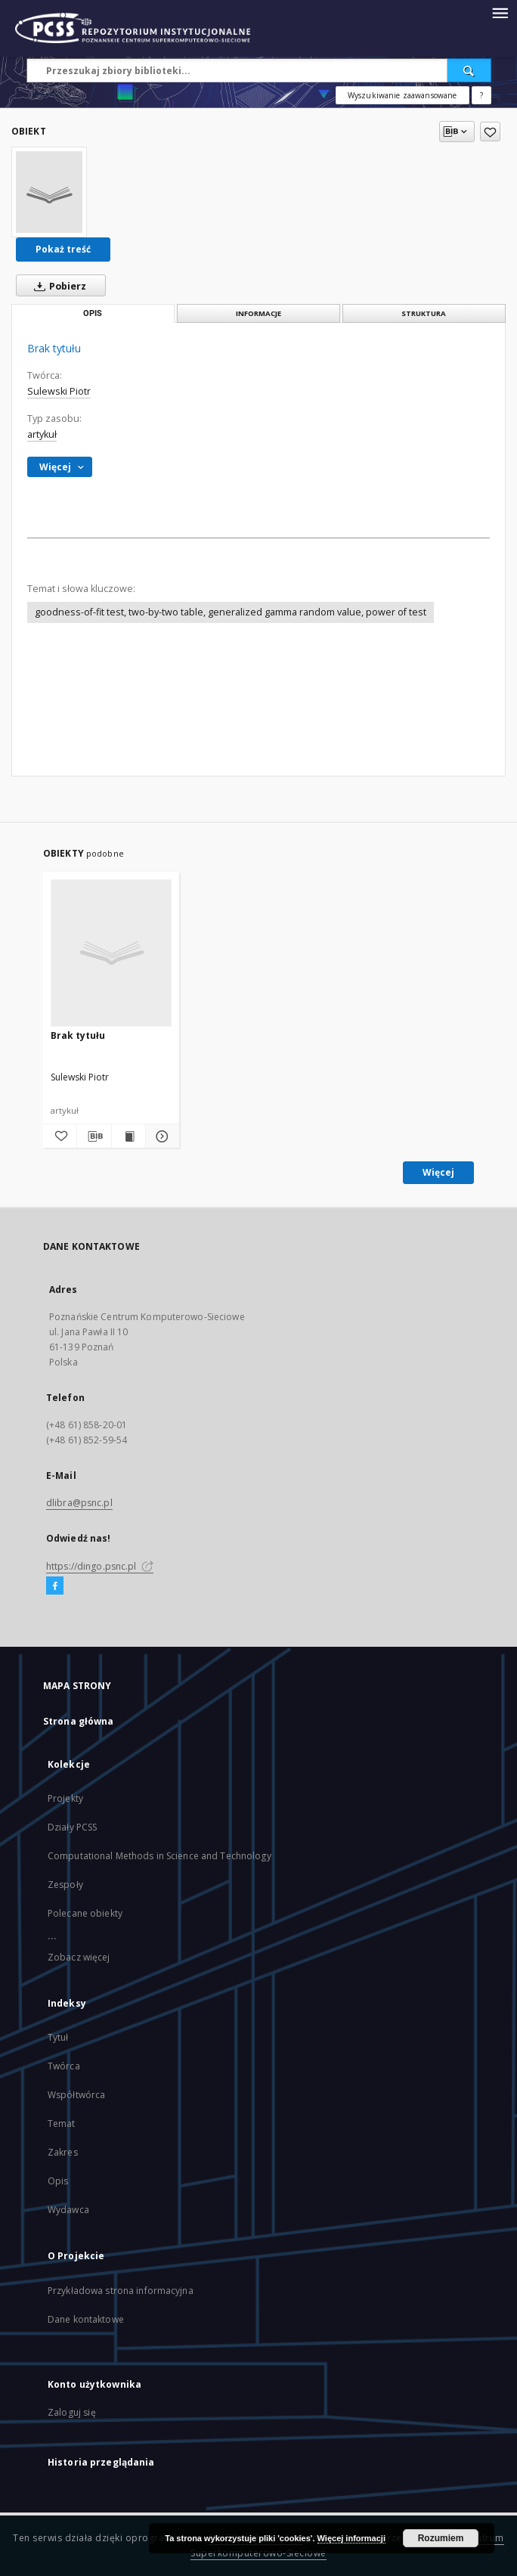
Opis (58, 2181)
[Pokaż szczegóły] (160, 1136)
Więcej (438, 1172)
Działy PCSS (72, 1827)
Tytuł (58, 2037)
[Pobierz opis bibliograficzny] (93, 1136)
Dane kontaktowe (86, 2319)
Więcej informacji (351, 2538)
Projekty (65, 1798)
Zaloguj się (72, 2412)
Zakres (63, 2152)
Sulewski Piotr (59, 391)
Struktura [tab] (423, 313)
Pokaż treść (63, 249)
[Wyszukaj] (469, 70)
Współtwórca (76, 2094)
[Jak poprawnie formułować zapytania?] (481, 95)
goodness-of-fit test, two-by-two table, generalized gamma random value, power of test (230, 612)
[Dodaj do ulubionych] (490, 131)
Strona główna (78, 1721)
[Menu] (499, 12)
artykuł (42, 434)
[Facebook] (54, 1586)
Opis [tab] (92, 313)
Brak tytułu (78, 1035)
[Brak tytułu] (49, 192)
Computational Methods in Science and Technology (159, 1855)
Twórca (64, 2066)
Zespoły (65, 1884)
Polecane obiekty (85, 1913)
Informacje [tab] (258, 313)
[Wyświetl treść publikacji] (128, 1136)
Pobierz (57, 286)
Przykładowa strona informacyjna (120, 2290)
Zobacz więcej (79, 1957)
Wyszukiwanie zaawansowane (402, 95)
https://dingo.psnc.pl (99, 1566)
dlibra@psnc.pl (79, 1502)
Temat (62, 2123)
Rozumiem (441, 2538)
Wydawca (68, 2209)
